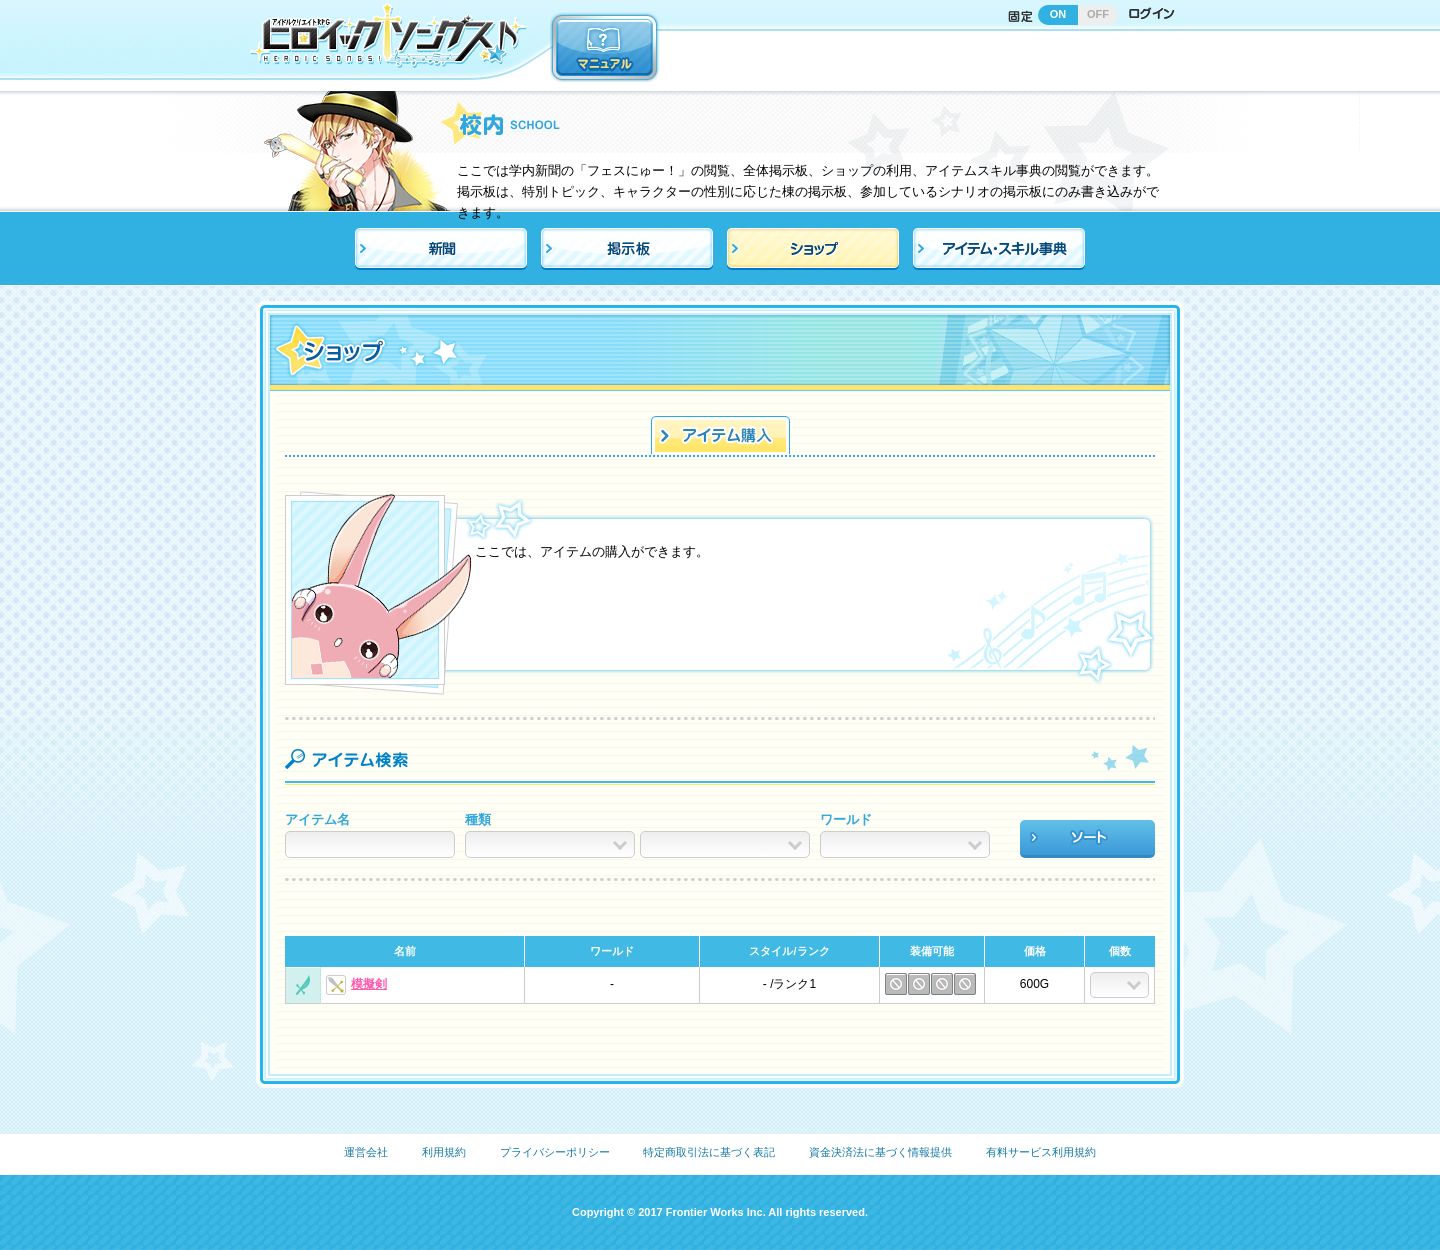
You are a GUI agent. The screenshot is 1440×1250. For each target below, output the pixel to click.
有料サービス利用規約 (1041, 1152)
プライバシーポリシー (555, 1152)
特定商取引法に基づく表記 (709, 1152)
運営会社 (366, 1152)
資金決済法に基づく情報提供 (880, 1152)
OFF (1098, 14)
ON (1058, 14)
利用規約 (444, 1152)
